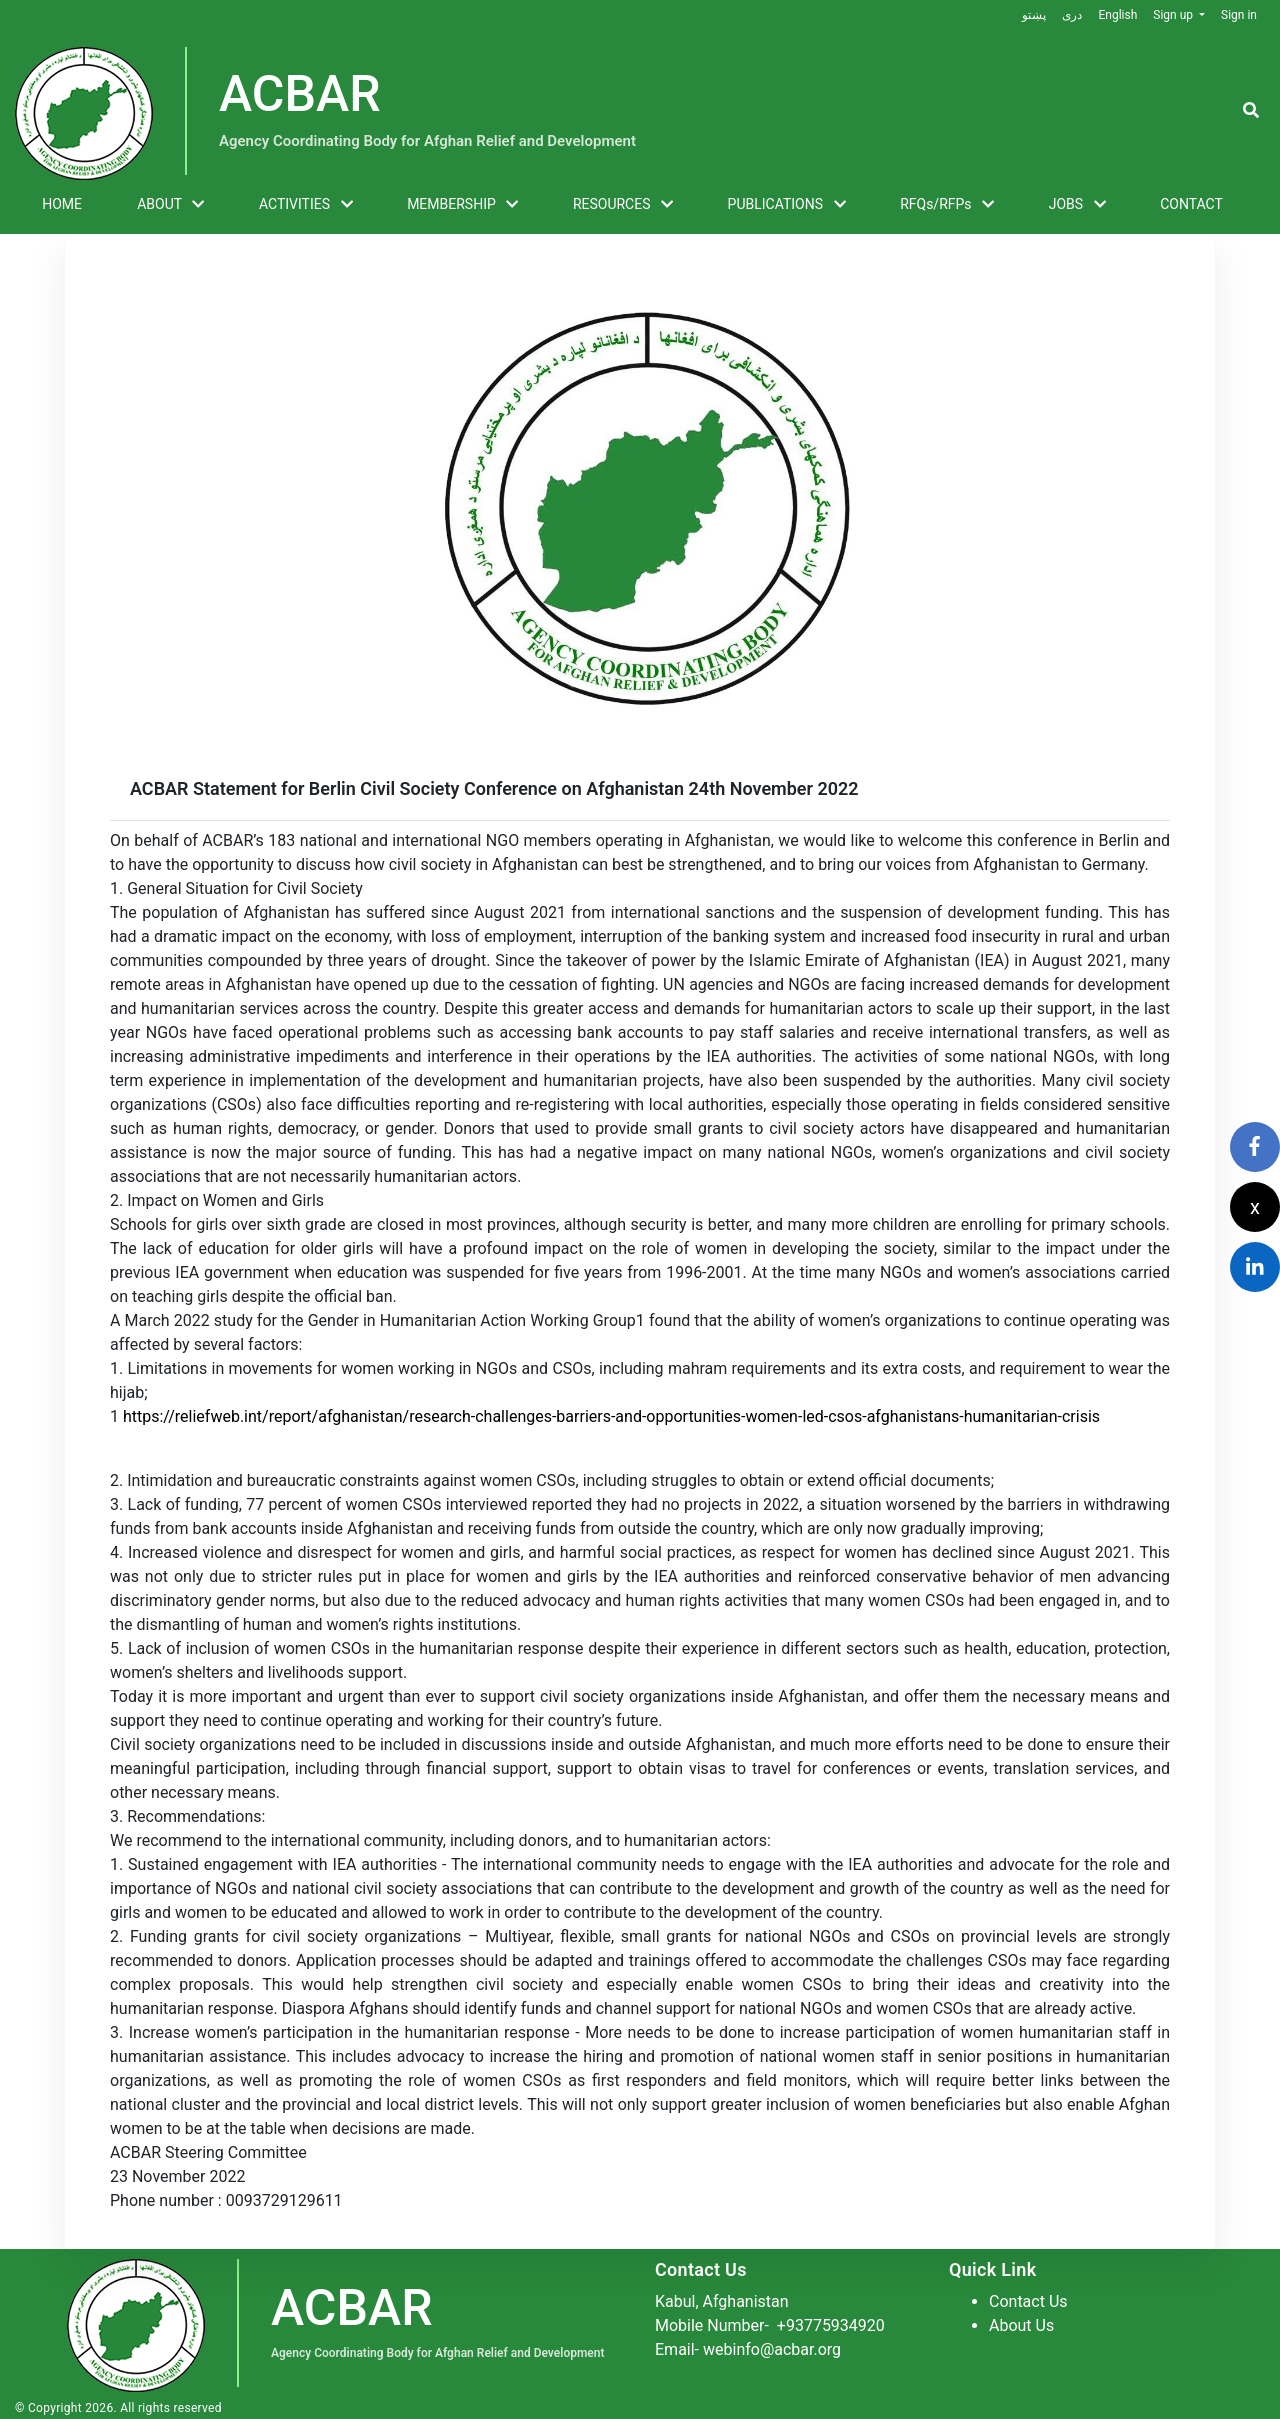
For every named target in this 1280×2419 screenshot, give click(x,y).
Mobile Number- (770, 2325)
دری (1072, 15)
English (1117, 15)
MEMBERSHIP (462, 205)
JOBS (1077, 205)
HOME (62, 204)
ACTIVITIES (306, 205)
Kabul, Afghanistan (722, 2301)
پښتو (1034, 15)
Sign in (1239, 15)
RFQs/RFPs (947, 205)
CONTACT (1191, 204)
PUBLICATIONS (787, 205)
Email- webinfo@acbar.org (748, 2349)
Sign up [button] (1174, 15)
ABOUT (170, 205)
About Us (1021, 2325)
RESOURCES (623, 205)
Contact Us (1028, 2301)
